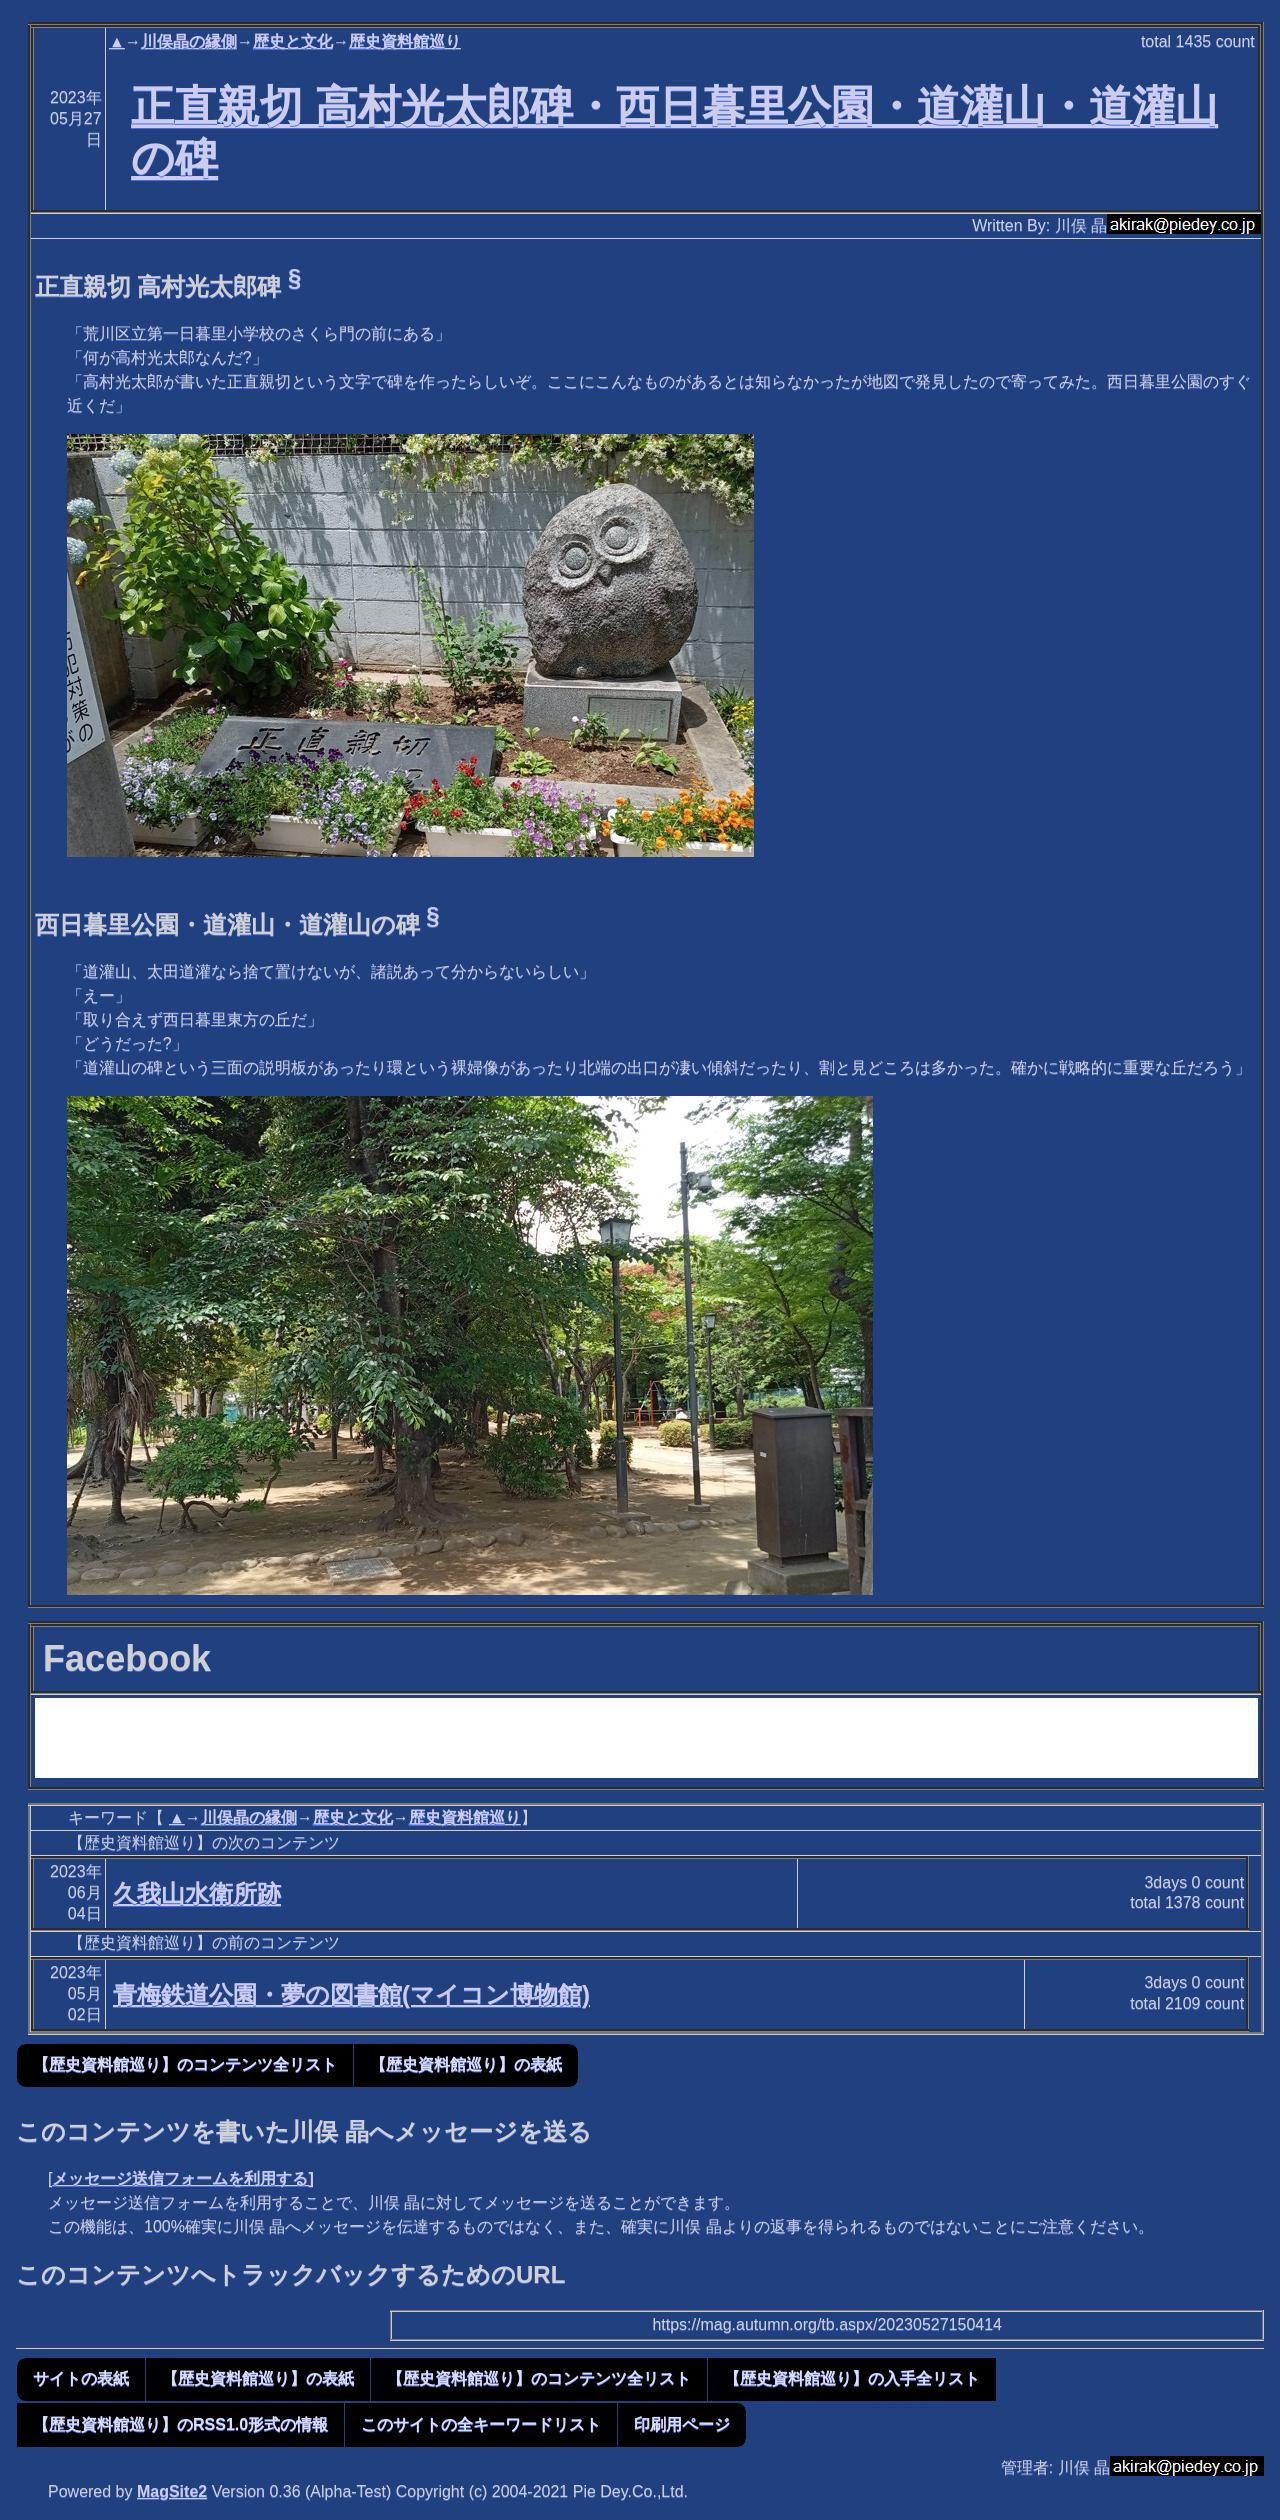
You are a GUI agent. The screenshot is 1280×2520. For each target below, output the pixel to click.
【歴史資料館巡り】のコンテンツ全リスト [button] (185, 2064)
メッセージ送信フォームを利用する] (182, 2178)
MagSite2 (172, 2491)
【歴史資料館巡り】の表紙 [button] (466, 2064)
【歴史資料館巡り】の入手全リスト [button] (852, 2378)
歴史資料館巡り (405, 41)
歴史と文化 (293, 41)
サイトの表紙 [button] (81, 2378)
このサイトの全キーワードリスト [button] (481, 2424)
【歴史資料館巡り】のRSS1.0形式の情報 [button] (180, 2424)
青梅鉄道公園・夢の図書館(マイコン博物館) (351, 1994)
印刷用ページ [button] (682, 2424)
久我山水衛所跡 (197, 1893)
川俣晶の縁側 (189, 41)
